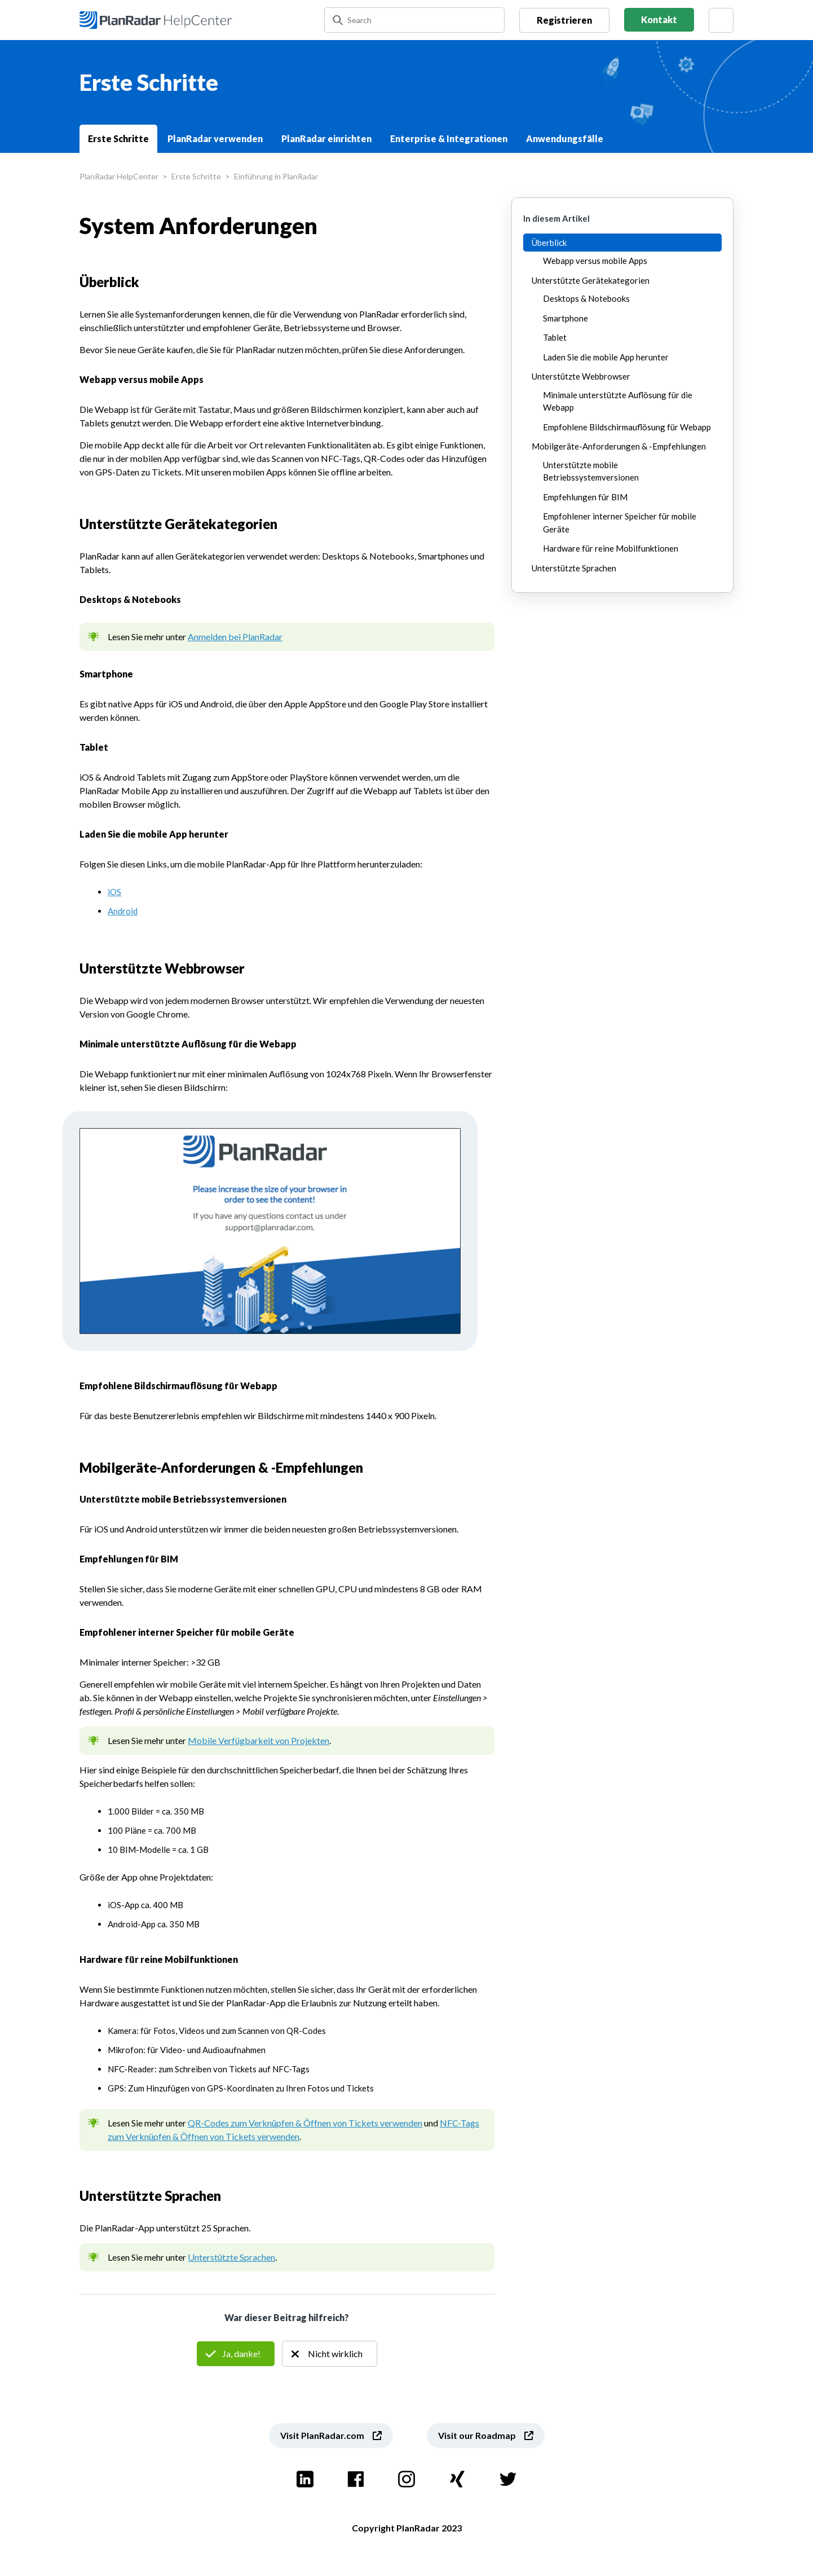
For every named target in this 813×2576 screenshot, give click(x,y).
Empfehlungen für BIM (585, 497)
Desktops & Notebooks (586, 298)
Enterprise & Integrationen (448, 138)
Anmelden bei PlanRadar (235, 636)
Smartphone (565, 318)
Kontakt (659, 19)
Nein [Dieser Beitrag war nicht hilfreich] (329, 2354)
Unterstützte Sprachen (231, 2257)
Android (123, 911)
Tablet (555, 337)
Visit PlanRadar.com (322, 2435)
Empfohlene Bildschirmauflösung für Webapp (627, 427)
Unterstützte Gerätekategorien (590, 280)
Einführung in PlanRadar (276, 176)
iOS (114, 892)
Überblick (549, 242)
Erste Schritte (118, 138)
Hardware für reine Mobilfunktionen (610, 548)
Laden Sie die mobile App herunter (606, 357)
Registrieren (564, 20)
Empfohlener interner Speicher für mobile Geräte (619, 522)
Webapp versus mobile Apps (595, 261)
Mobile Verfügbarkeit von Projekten (258, 1740)
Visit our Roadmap (477, 2435)
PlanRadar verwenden (215, 138)
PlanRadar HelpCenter (118, 176)
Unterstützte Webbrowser (581, 376)
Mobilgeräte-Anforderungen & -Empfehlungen (619, 446)
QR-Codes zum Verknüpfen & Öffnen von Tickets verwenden (305, 2122)
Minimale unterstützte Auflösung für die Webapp (617, 401)
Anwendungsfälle (564, 138)
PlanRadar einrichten (326, 138)
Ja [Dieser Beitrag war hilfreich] (236, 2353)
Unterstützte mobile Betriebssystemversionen (591, 471)
